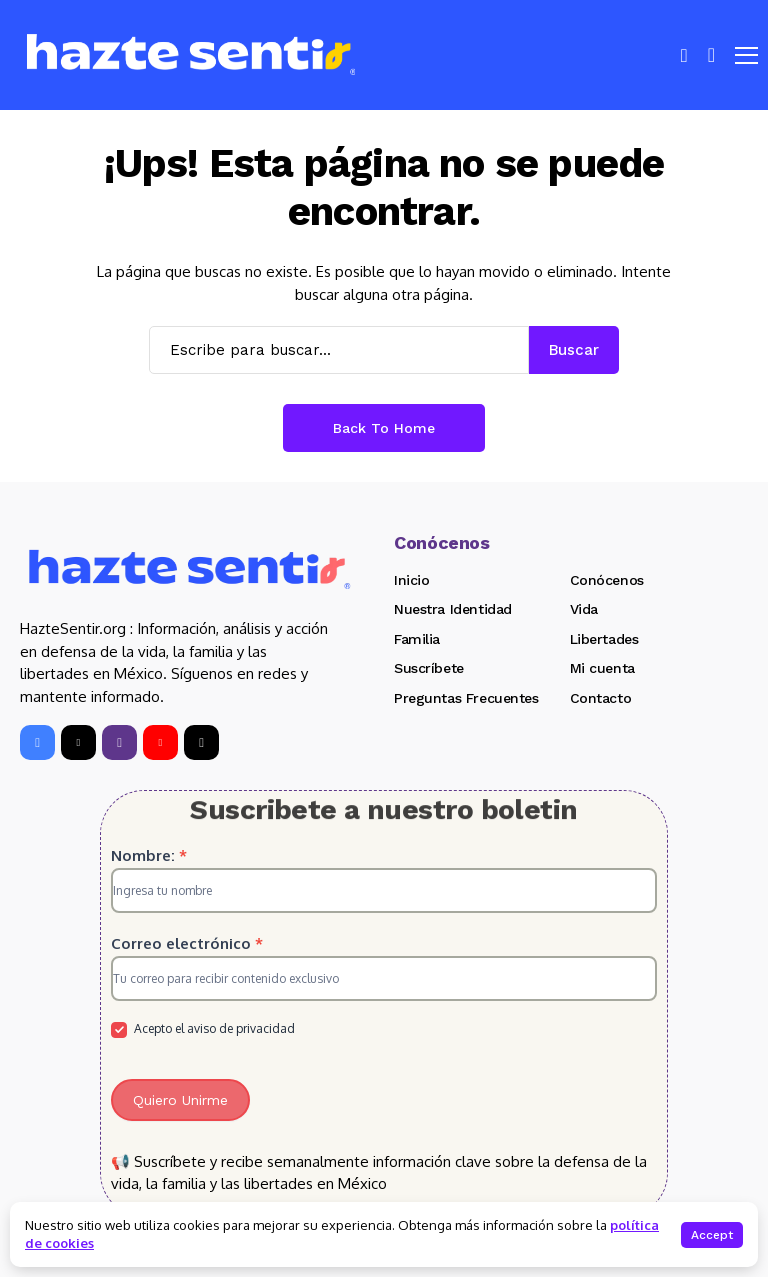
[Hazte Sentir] (190, 55)
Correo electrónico (187, 943)
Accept (712, 1235)
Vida (584, 609)
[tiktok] (201, 742)
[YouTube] (160, 742)
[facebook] (37, 742)
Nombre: (149, 855)
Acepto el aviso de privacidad (203, 1029)
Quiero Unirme (180, 1100)
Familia (417, 639)
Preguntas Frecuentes (466, 698)
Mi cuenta (602, 668)
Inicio (411, 580)
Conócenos (607, 580)
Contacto (601, 698)
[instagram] (119, 742)
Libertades (604, 639)
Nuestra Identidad (453, 609)
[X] (78, 742)
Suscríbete (429, 668)
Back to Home (384, 428)
